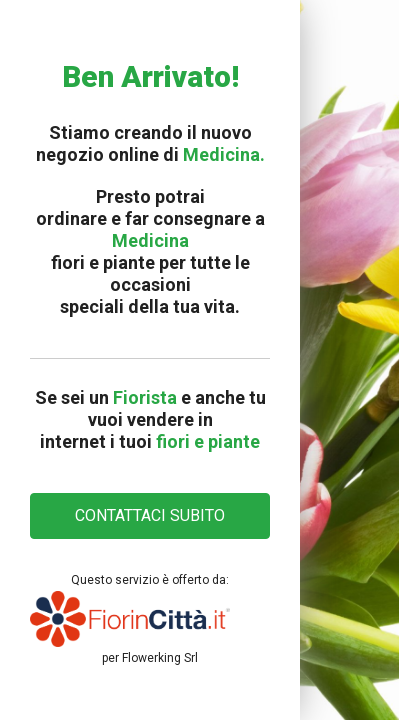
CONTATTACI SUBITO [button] (150, 515)
